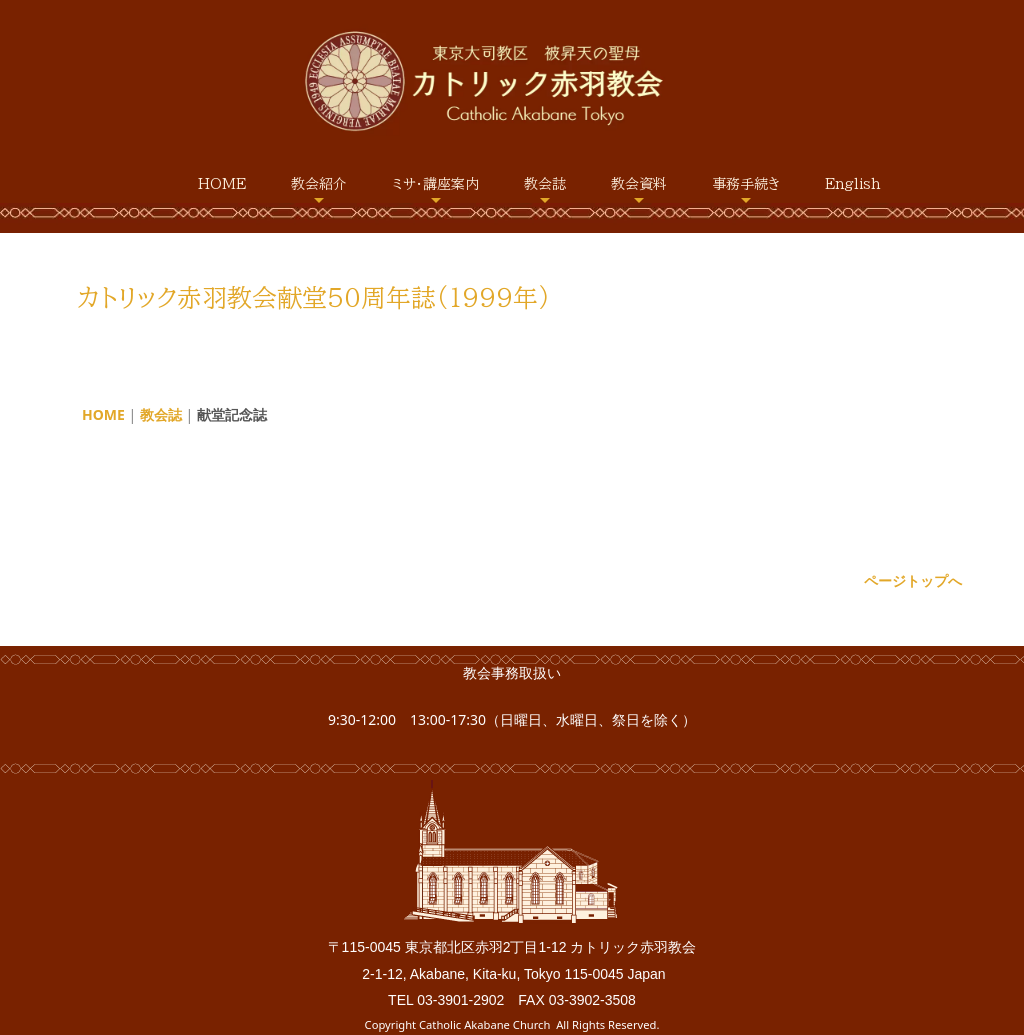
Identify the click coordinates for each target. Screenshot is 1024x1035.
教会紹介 (319, 184)
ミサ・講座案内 (435, 184)
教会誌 (545, 184)
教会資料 (639, 184)
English (853, 184)
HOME (222, 184)
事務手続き (746, 184)
